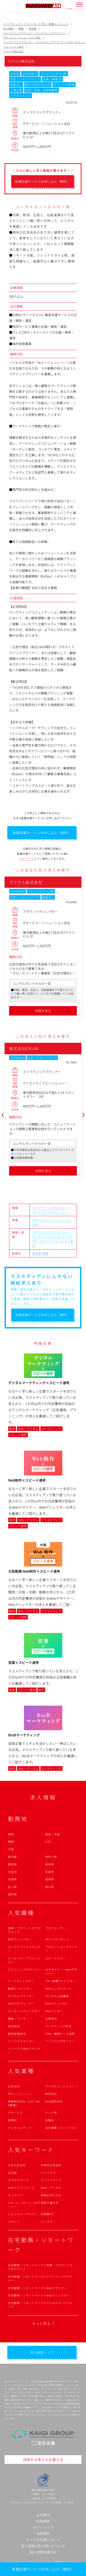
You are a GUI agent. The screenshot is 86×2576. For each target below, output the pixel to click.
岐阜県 (49, 1864)
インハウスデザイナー (60, 2041)
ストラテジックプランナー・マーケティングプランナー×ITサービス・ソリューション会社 (52, 1239)
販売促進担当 (17, 2034)
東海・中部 (52, 1834)
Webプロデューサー (21, 2003)
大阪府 (12, 1872)
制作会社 (51, 2094)
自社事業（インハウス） (61, 2128)
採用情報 (43, 2521)
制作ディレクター (19, 1939)
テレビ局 (51, 2112)
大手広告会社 (17, 2165)
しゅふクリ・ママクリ (23, 2214)
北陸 (11, 1849)
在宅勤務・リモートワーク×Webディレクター (39, 2295)
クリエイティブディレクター (24, 1960)
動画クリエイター (20, 1988)
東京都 (37, 1253)
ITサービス (15, 2112)
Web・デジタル (51, 2187)
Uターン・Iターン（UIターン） (24, 2204)
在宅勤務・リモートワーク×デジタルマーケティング (40, 2305)
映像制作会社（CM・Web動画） (24, 2103)
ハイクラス (48, 2173)
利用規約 (43, 2533)
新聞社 (12, 2120)
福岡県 (49, 1879)
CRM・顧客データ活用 (60, 2034)
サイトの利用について (43, 2539)
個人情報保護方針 (43, 2552)
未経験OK (47, 2214)
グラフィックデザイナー (24, 1969)
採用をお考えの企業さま (43, 2459)
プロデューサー (55, 1928)
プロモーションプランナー (61, 1949)
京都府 (49, 1872)
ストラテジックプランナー (24, 1949)
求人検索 (69, 8)
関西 (11, 1841)
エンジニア (15, 2195)
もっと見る (41, 2323)
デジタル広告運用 (57, 1996)
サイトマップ (43, 2527)
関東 (45, 1253)
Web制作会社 (54, 2101)
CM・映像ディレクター (60, 1981)
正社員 (12, 2173)
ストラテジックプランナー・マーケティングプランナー (52, 1210)
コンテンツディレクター (24, 2011)
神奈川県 (51, 1857)
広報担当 (51, 2018)
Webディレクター (57, 2003)
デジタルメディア (19, 2128)
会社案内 (43, 2514)
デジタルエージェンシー (61, 2086)
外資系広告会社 (51, 2165)
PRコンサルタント (57, 1939)
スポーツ (14, 2221)
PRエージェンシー (20, 2094)
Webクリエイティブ (21, 2187)
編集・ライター (18, 2018)
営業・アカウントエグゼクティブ (24, 1930)
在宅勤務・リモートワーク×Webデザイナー (37, 2288)
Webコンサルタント (58, 1988)
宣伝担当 (14, 2026)
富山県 (49, 1887)
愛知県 (12, 1864)
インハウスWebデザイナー (24, 2050)
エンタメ (47, 2221)
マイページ (26, 859)
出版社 (49, 2120)
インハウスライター (21, 2041)
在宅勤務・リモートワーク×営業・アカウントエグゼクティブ (40, 2267)
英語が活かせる (51, 2195)
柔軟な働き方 (50, 2203)
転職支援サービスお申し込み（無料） (43, 2569)
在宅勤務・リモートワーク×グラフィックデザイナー (40, 2278)
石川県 (12, 1887)
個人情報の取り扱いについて (43, 2545)
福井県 (12, 1894)
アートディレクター (21, 1981)
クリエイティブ (51, 2180)
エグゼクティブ (18, 2180)
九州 (48, 1841)
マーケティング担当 (58, 2026)
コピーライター (55, 1958)
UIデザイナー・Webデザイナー (61, 1971)
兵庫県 (12, 1879)
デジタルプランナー (21, 1996)
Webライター (54, 2011)
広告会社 (14, 2086)
